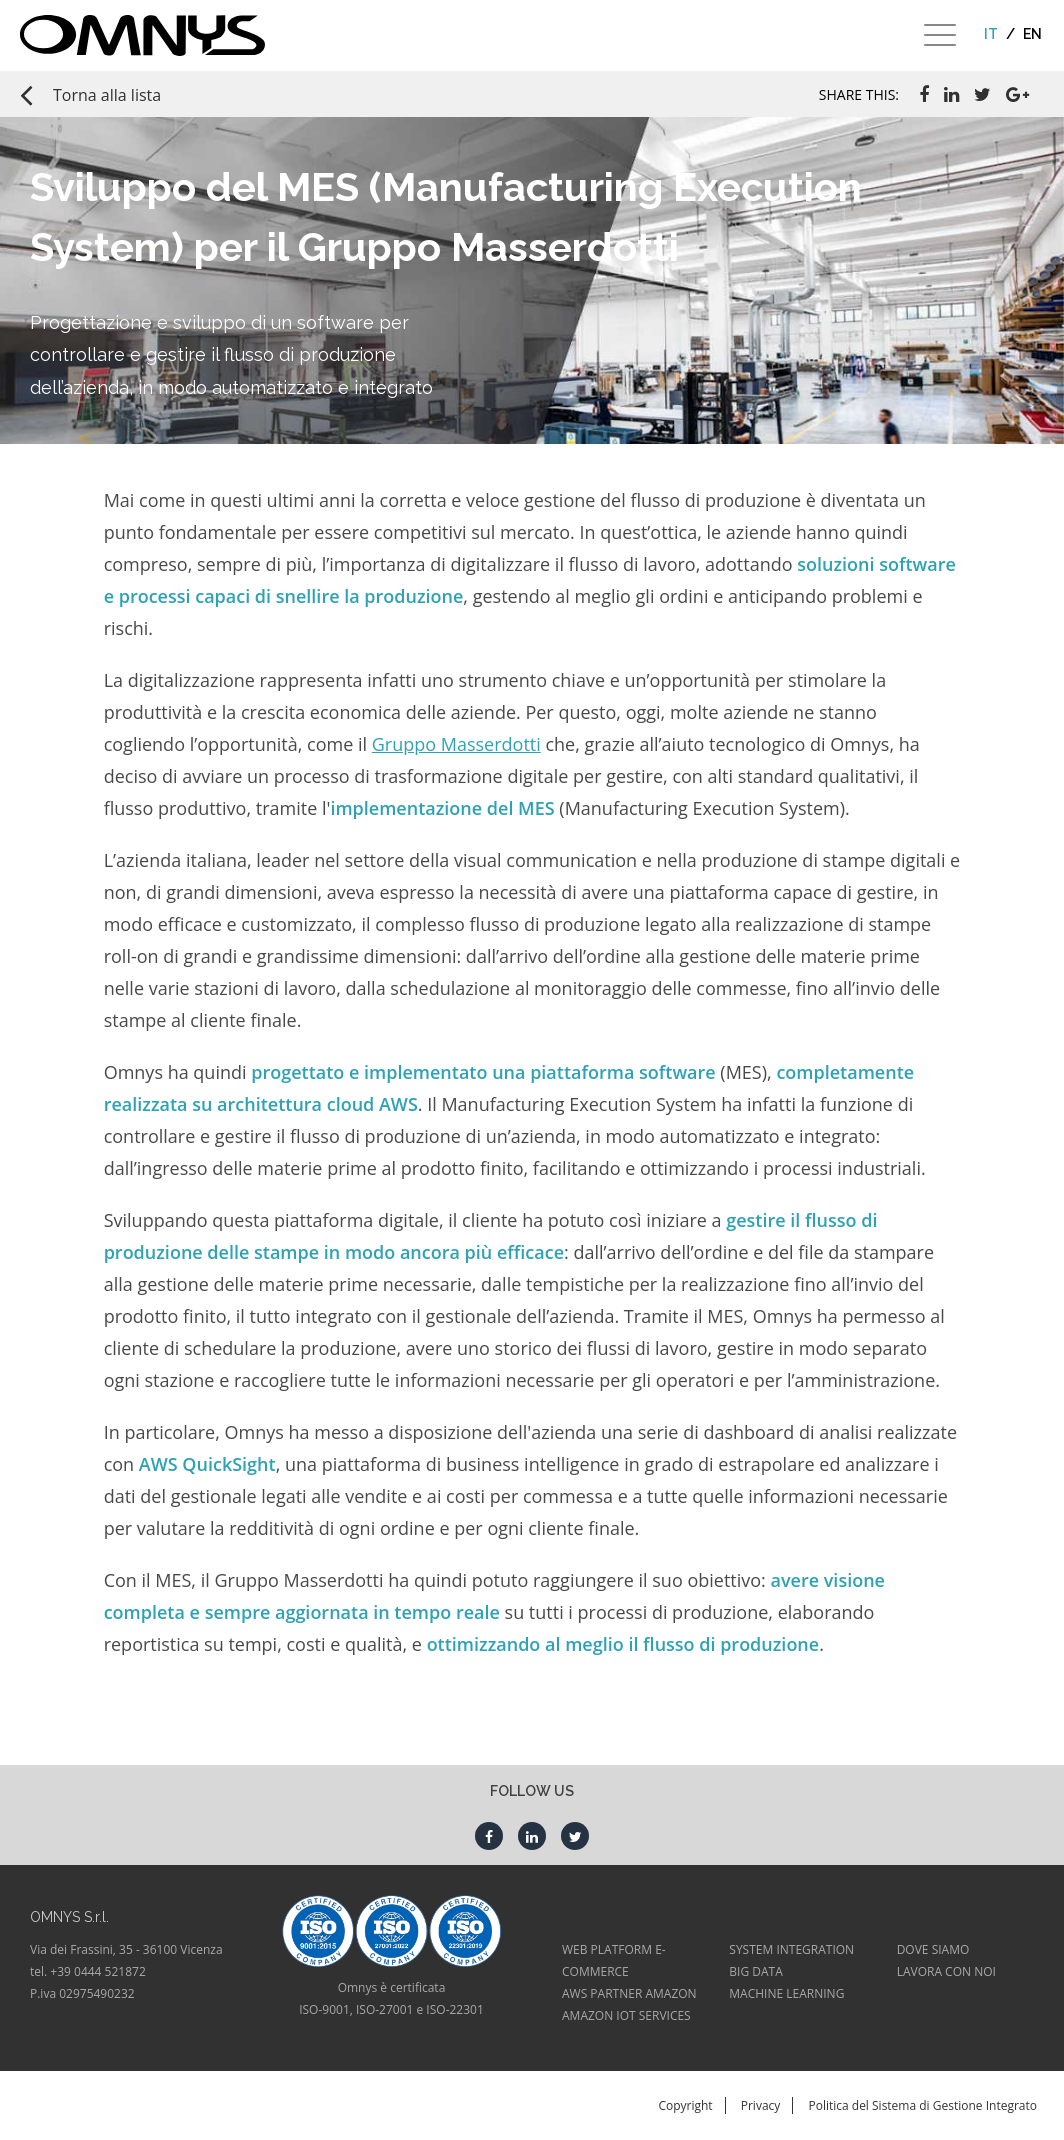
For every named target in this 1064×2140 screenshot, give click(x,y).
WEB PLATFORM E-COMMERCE (614, 1960)
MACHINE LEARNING (786, 1993)
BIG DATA (755, 1971)
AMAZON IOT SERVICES (626, 2015)
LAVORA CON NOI (946, 1971)
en (1032, 34)
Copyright (685, 2105)
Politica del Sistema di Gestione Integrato (922, 2105)
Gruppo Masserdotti (456, 744)
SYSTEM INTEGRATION (791, 1949)
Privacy (761, 2105)
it (991, 34)
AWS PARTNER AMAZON (629, 1993)
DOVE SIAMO (933, 1949)
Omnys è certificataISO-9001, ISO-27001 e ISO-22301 (391, 1998)
